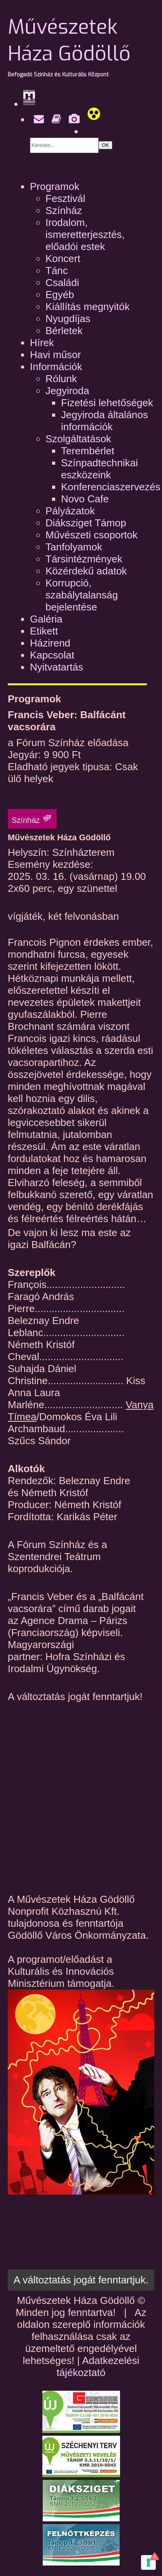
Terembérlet (87, 451)
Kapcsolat (52, 655)
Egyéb (59, 294)
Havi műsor (55, 354)
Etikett (44, 631)
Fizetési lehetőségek (107, 403)
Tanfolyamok (73, 547)
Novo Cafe (85, 499)
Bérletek (63, 330)
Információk (56, 366)
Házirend (50, 643)
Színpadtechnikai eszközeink (99, 469)
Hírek (42, 342)
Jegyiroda (67, 391)
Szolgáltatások (78, 439)
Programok (54, 186)
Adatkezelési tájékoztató (98, 2366)
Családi (62, 282)
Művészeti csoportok (91, 535)
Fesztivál (65, 198)
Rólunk (61, 379)
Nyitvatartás (56, 667)
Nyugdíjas (68, 318)
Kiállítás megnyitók (87, 306)
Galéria (46, 619)
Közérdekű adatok (86, 571)
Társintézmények (83, 559)
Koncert (62, 258)
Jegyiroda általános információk (104, 421)
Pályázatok (70, 511)
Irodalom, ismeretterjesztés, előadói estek (85, 234)
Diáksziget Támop (85, 523)
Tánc (56, 270)
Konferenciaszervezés (110, 487)
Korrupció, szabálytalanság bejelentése (81, 595)
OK (105, 145)
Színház (63, 210)
